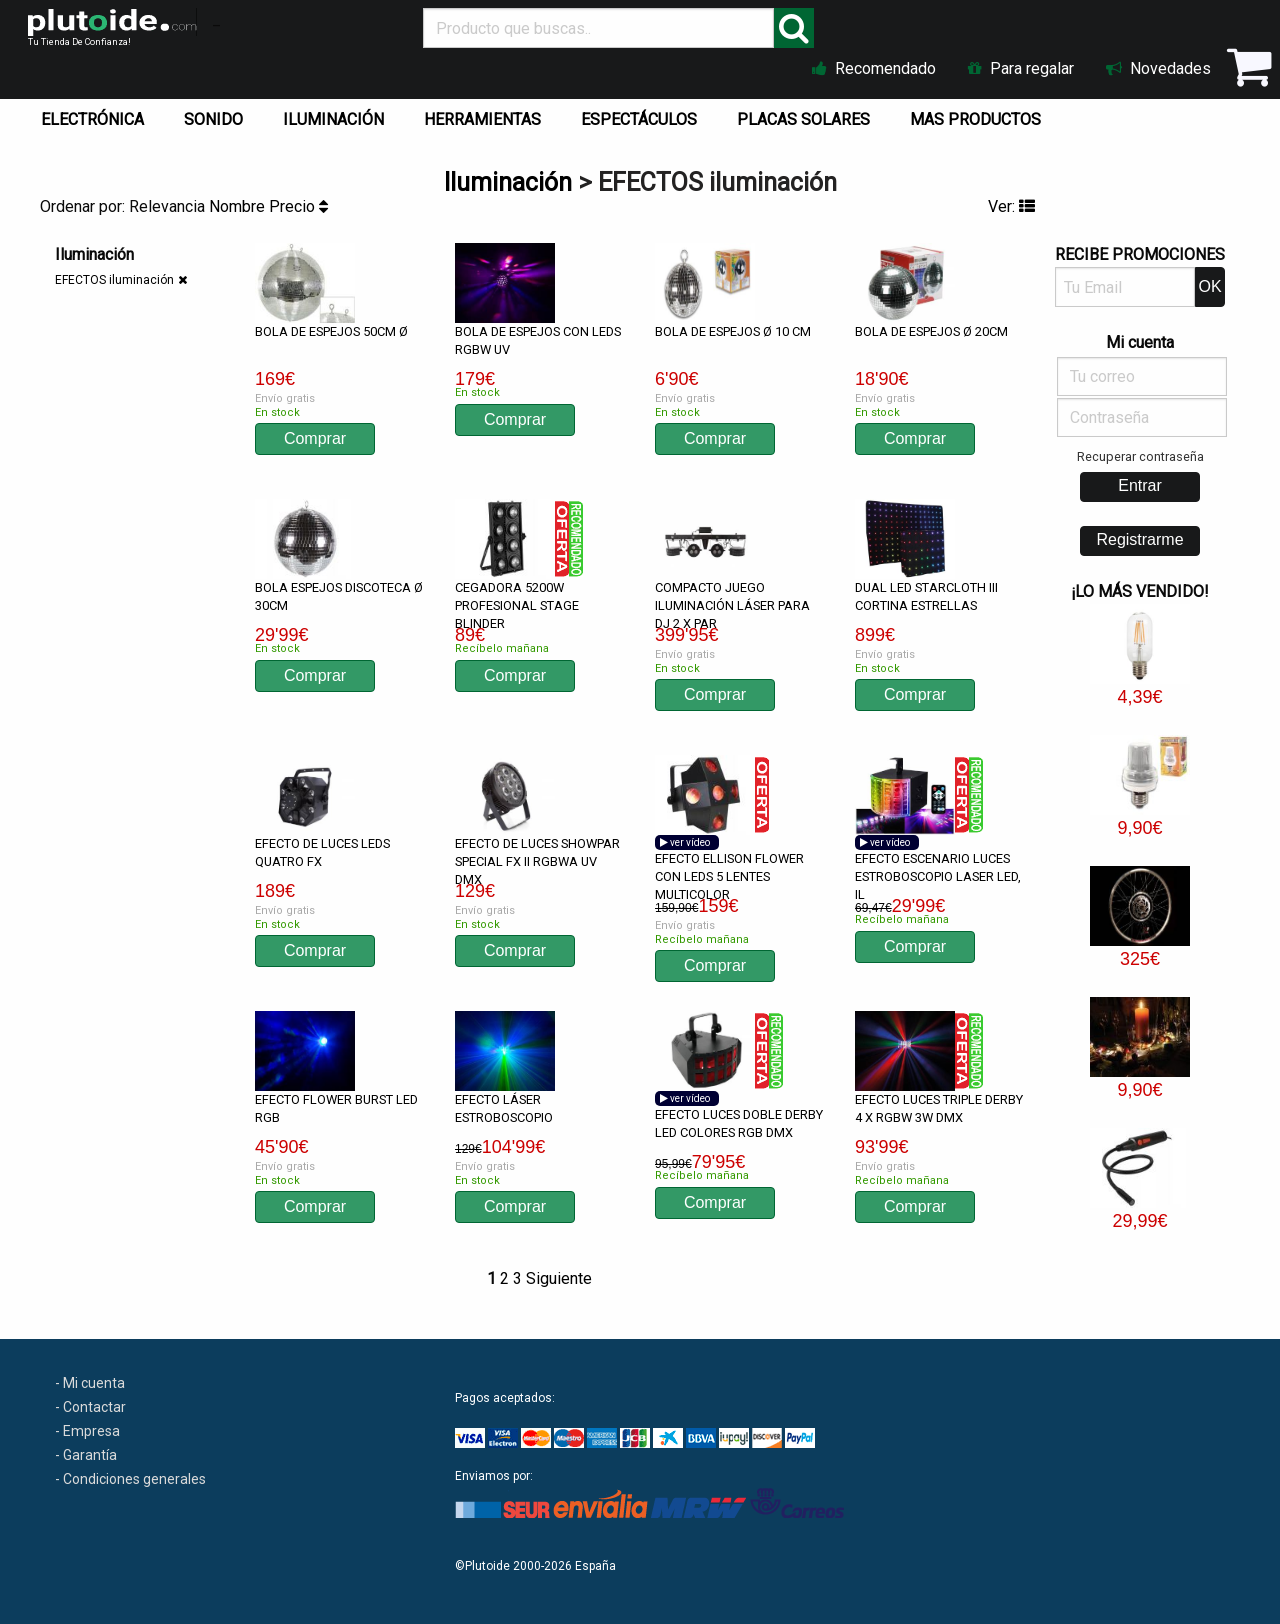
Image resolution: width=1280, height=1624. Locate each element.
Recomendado (874, 68)
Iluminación (508, 182)
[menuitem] (96, 115)
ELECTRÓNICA (92, 119)
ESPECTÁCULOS (639, 119)
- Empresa (87, 1431)
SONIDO (213, 119)
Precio (298, 206)
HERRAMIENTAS (482, 119)
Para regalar (1021, 68)
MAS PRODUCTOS (975, 119)
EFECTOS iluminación (114, 280)
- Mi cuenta (90, 1383)
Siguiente (559, 1278)
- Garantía (86, 1455)
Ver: (1011, 206)
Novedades (1158, 68)
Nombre (239, 206)
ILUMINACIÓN (333, 119)
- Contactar (90, 1407)
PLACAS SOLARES (803, 119)
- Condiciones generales (130, 1479)
